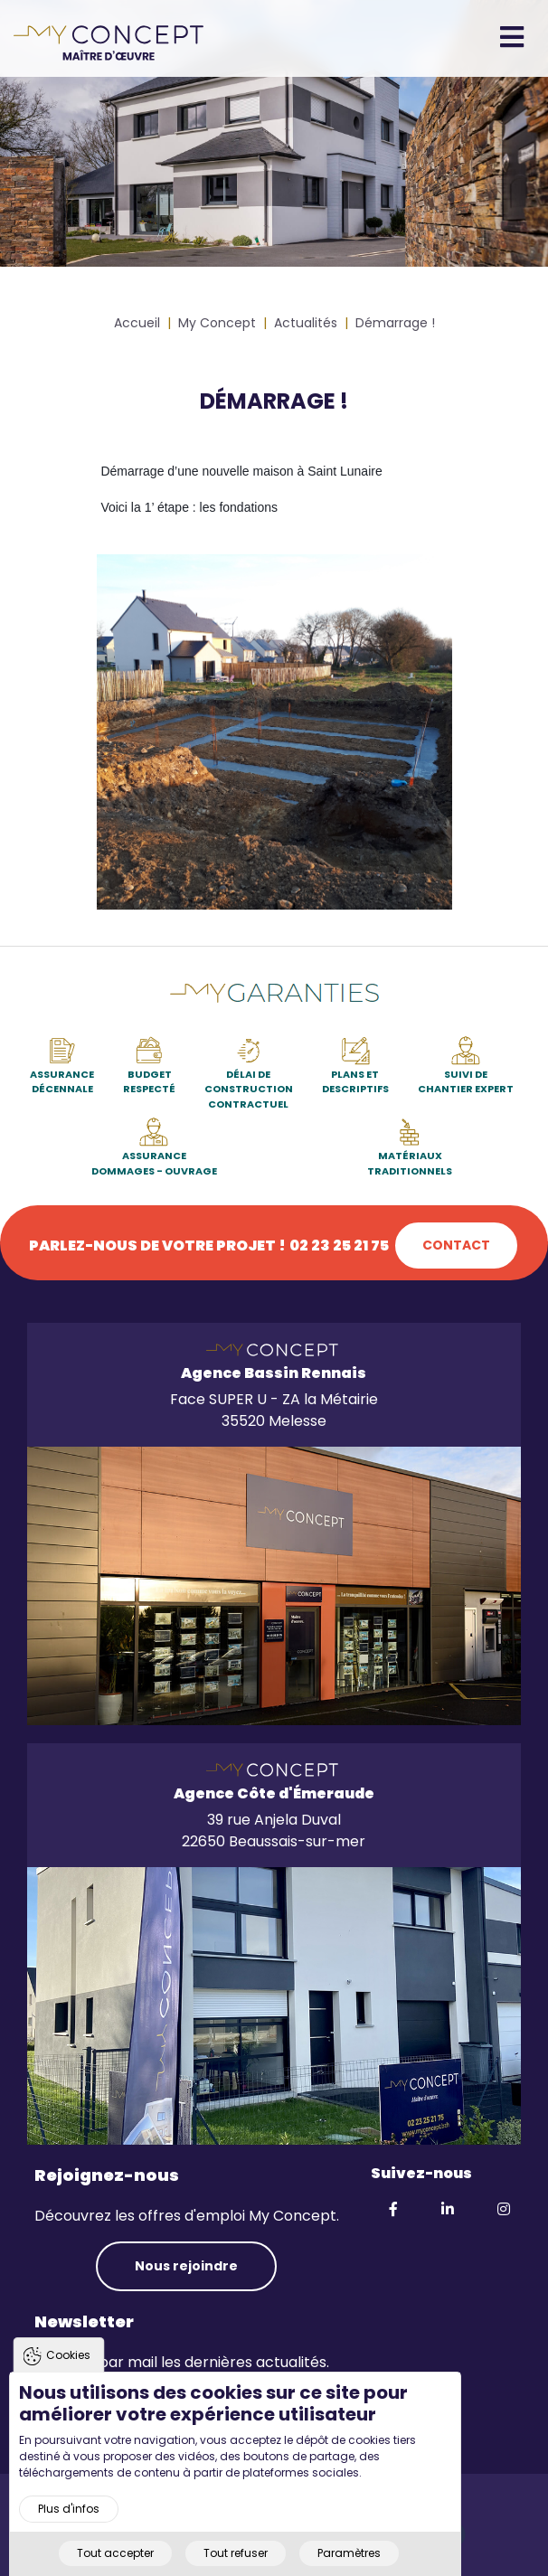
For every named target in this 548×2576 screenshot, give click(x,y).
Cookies (68, 2355)
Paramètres (349, 2553)
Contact (456, 1245)
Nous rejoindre (186, 2266)
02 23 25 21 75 (339, 1245)
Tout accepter (115, 2553)
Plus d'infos (68, 2508)
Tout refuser (235, 2553)
